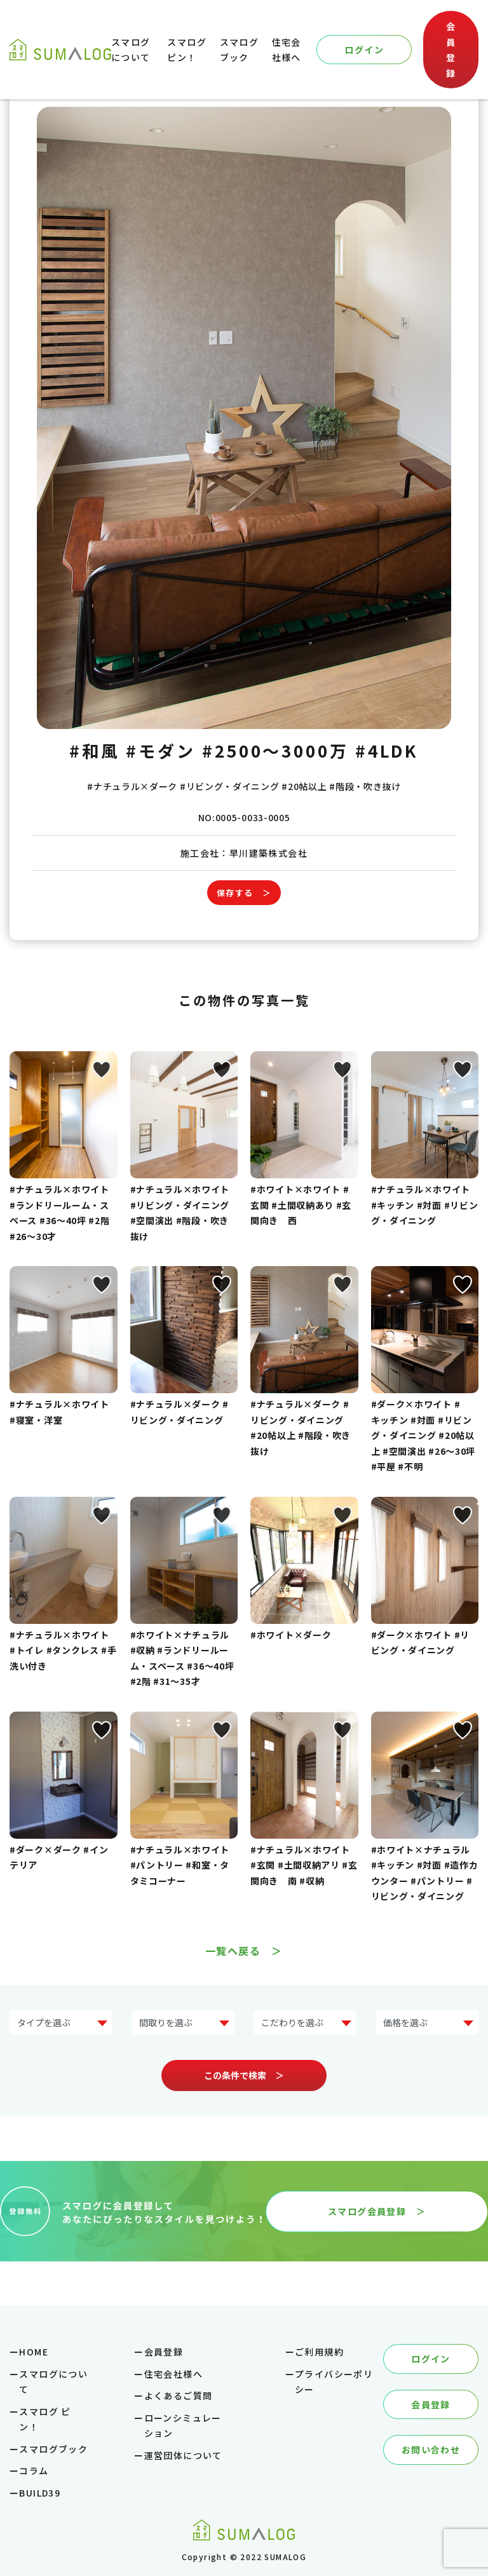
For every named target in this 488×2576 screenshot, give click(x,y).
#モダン (161, 750)
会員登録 (451, 49)
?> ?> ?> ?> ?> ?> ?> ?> (61, 2022)
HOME (33, 2351)
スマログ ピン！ (45, 2419)
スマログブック (53, 2449)
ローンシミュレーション (183, 2425)
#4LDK (387, 750)
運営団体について (183, 2455)
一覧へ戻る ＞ (244, 1950)
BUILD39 (39, 2492)
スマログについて (53, 2382)
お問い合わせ (431, 2449)
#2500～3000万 (275, 750)
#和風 (94, 750)
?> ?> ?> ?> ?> (183, 2022)
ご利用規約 (319, 2351)
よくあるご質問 (178, 2395)
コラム (33, 2470)
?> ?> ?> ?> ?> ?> (427, 2022)
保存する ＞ (244, 893)
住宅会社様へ (173, 2374)
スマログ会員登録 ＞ (377, 2211)
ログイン (364, 49)
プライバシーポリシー (334, 2382)
